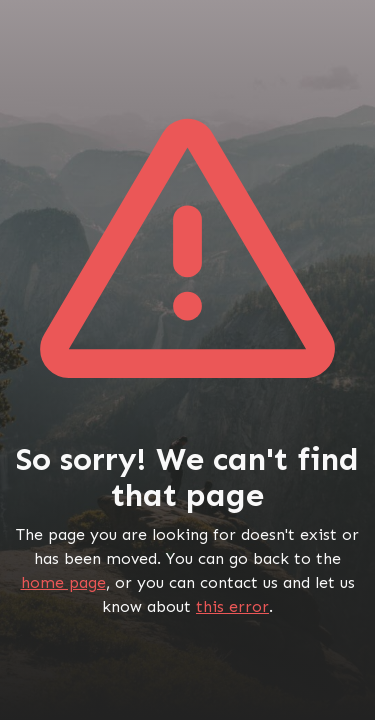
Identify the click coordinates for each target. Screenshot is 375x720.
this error (232, 606)
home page (63, 582)
